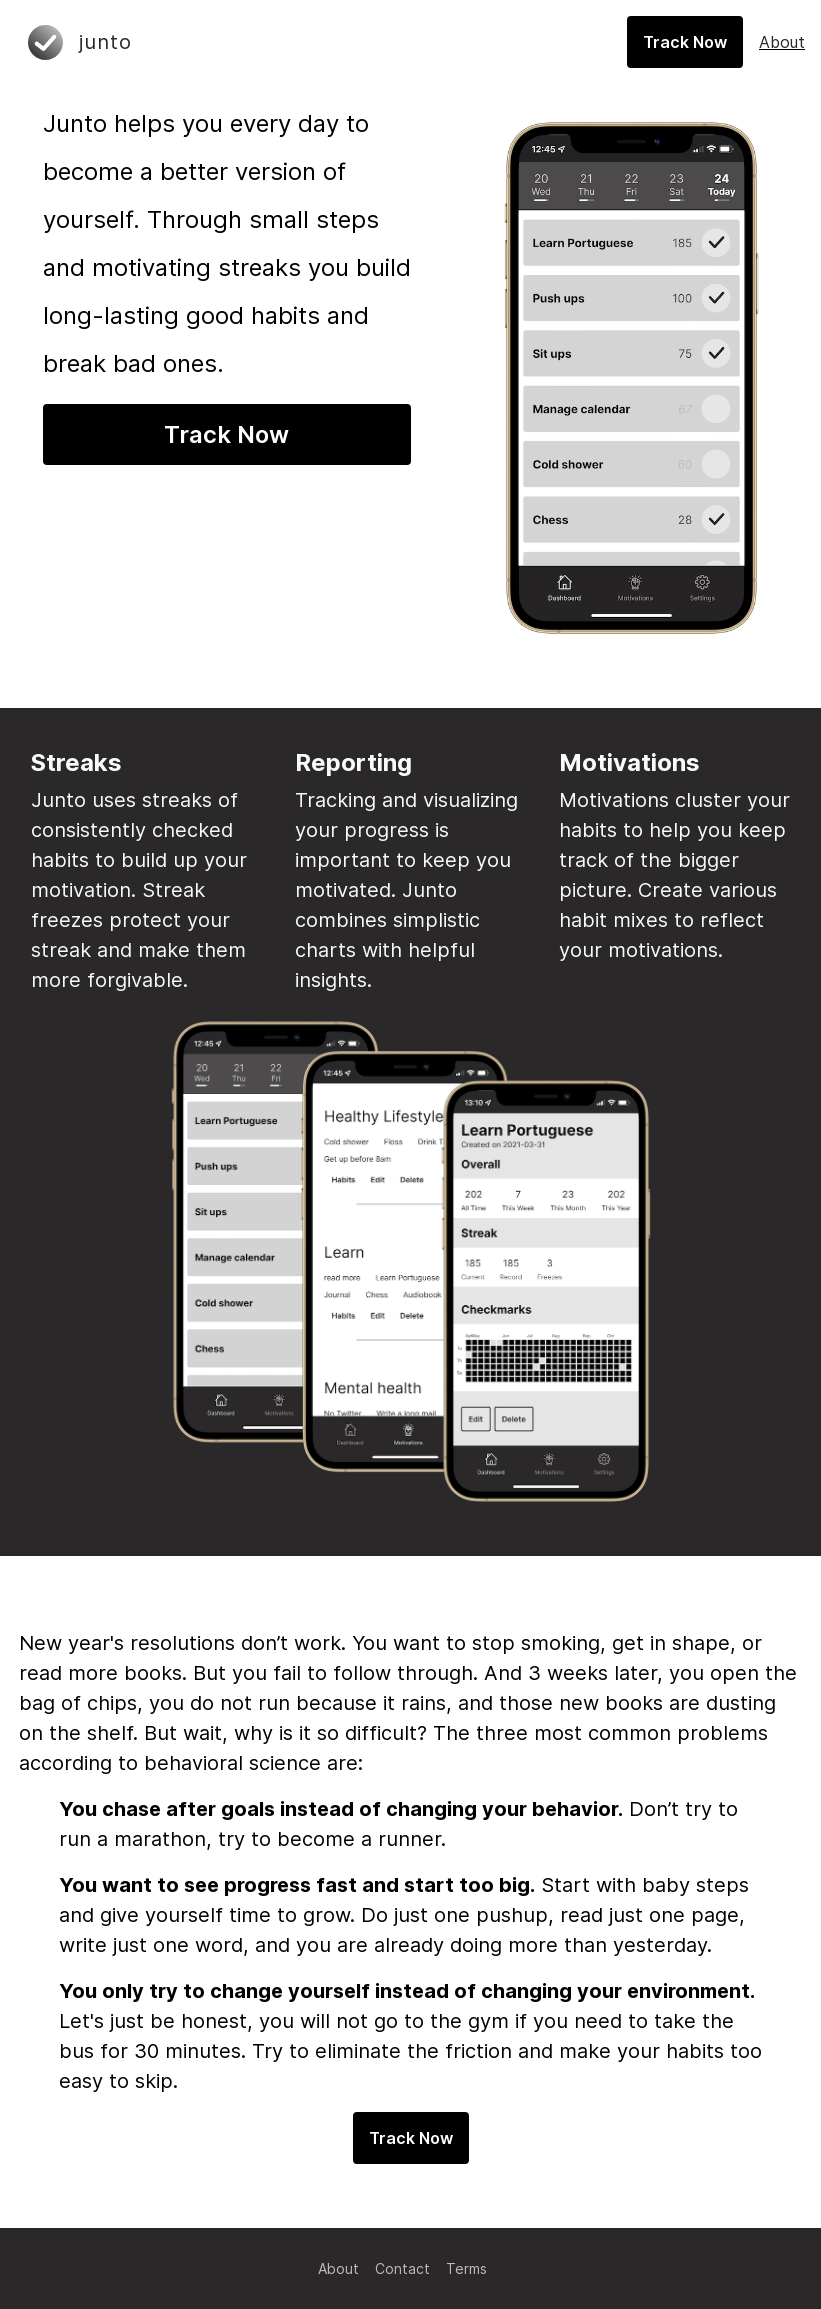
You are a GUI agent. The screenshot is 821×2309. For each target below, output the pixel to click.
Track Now (226, 434)
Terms (466, 2268)
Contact (402, 2268)
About (338, 2268)
